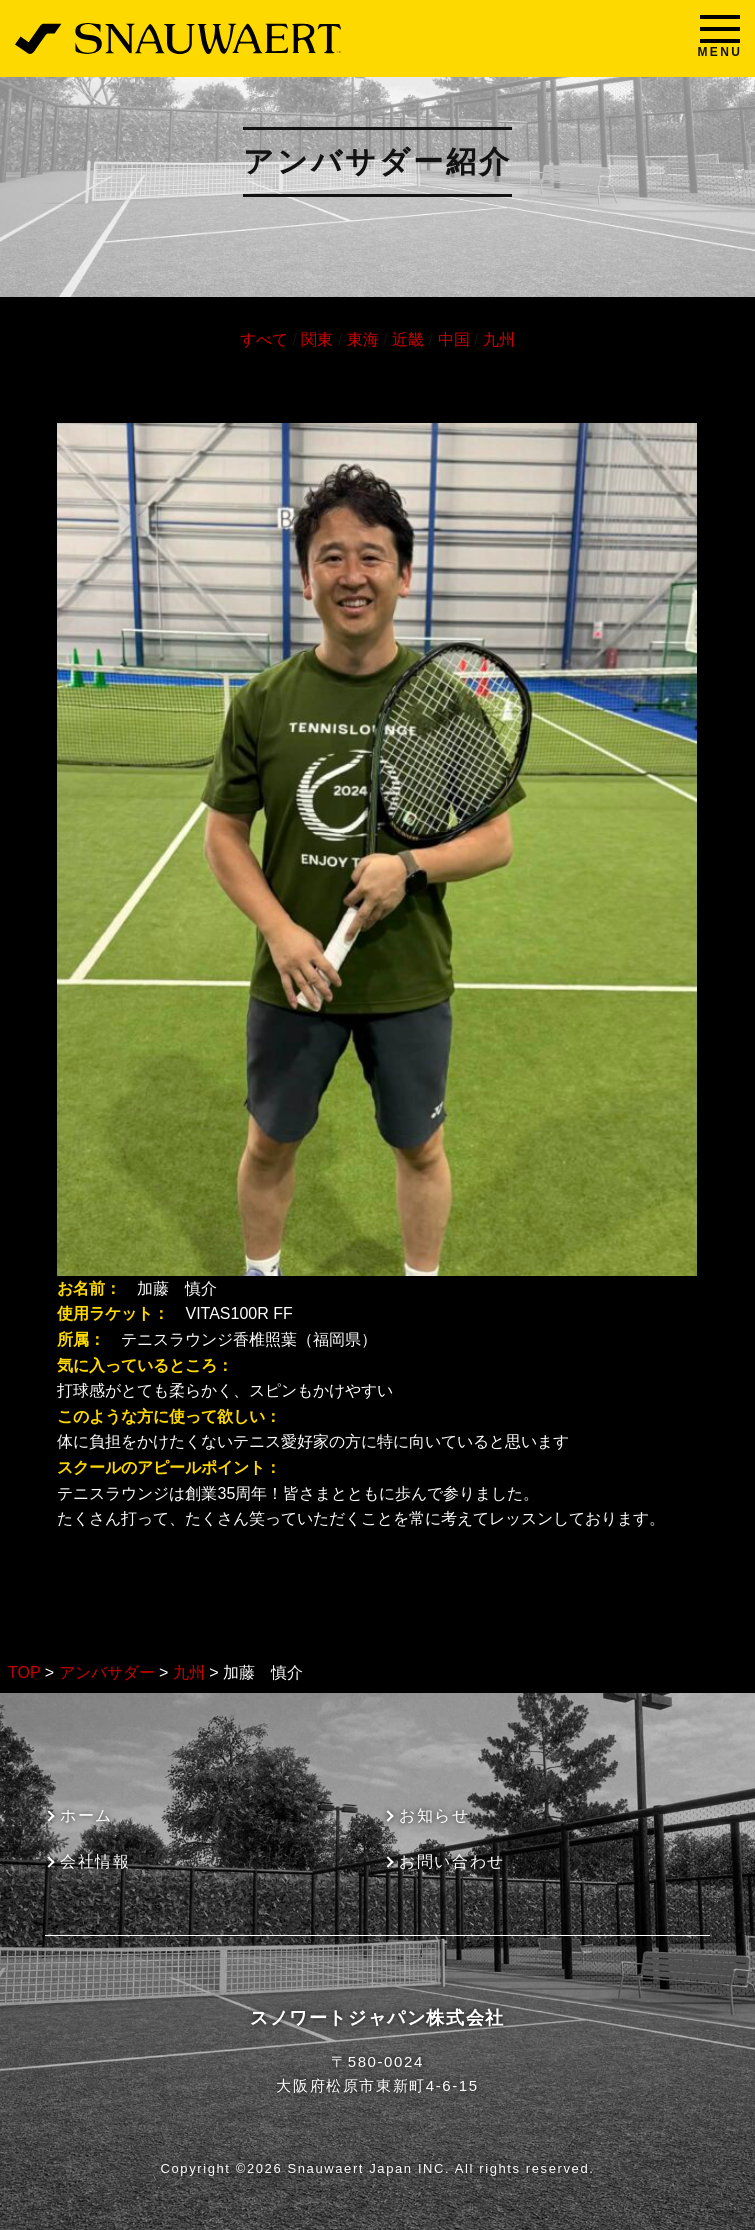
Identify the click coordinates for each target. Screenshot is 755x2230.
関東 (317, 339)
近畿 (408, 339)
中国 (454, 339)
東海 (363, 339)
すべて (264, 339)
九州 (499, 339)
